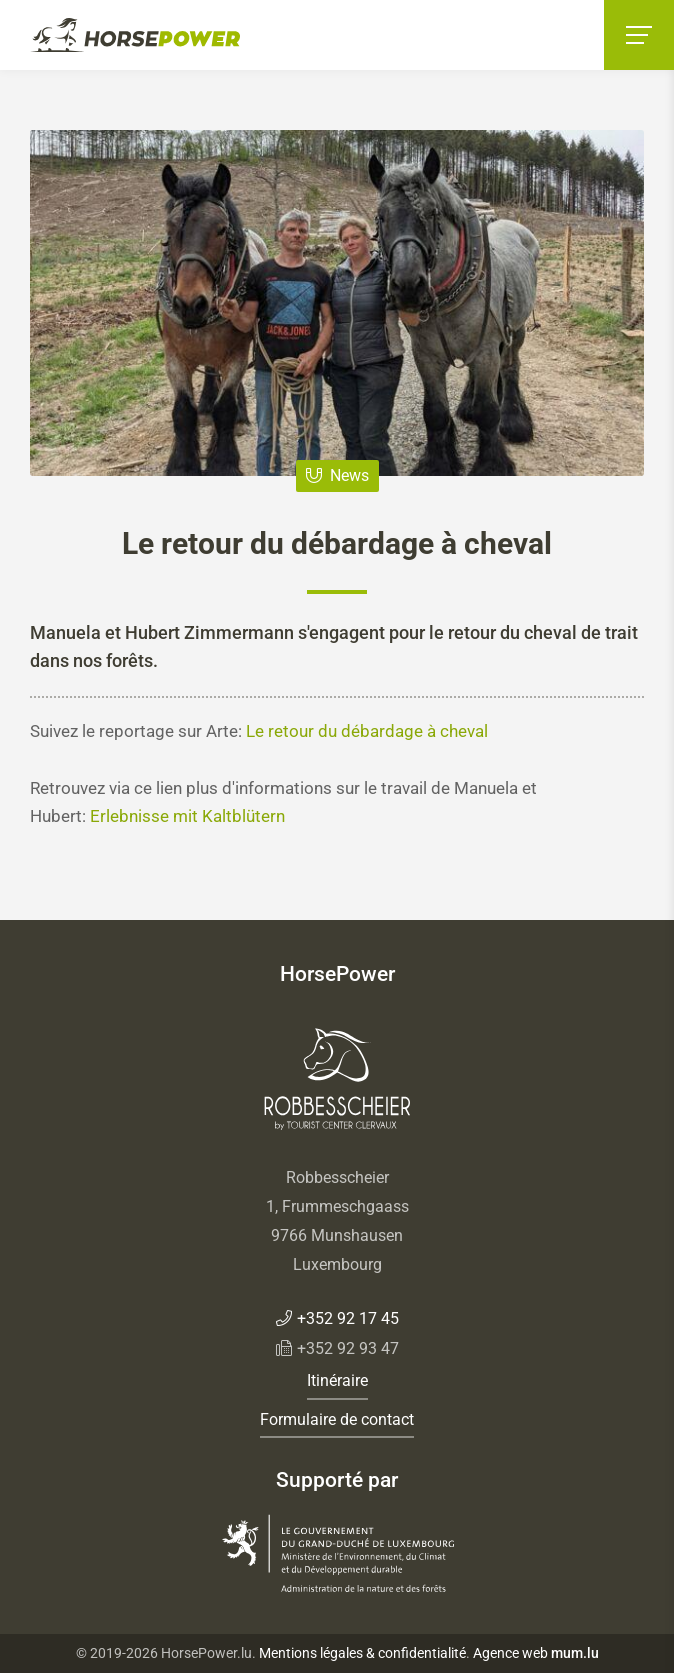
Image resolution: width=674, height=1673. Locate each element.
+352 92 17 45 (348, 1318)
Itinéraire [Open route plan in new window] (337, 1380)
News (349, 475)
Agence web (510, 1653)
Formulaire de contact (337, 1419)
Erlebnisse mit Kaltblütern (187, 816)
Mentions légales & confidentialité (362, 1653)
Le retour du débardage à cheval (367, 731)
